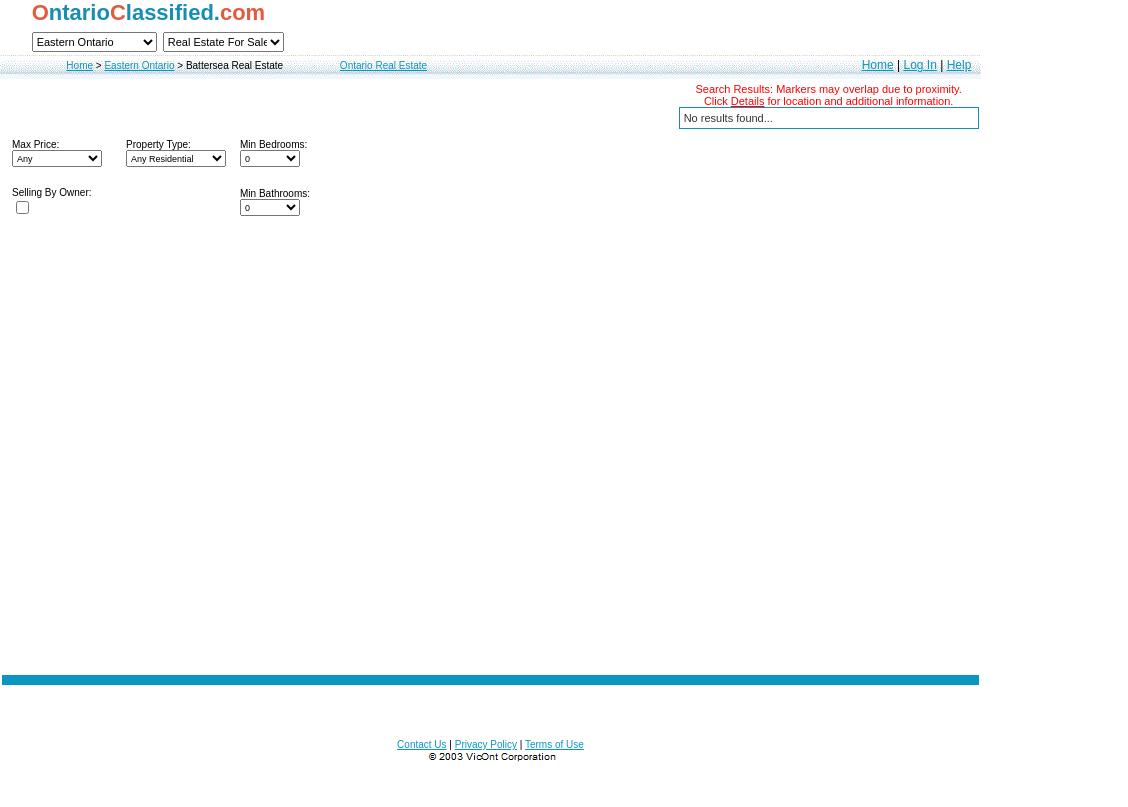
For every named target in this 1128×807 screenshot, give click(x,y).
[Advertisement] (491, 555)
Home (79, 65)
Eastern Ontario (139, 65)
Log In (919, 65)
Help (959, 65)
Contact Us (421, 744)
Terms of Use (554, 744)
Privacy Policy (486, 744)
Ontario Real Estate (383, 65)
